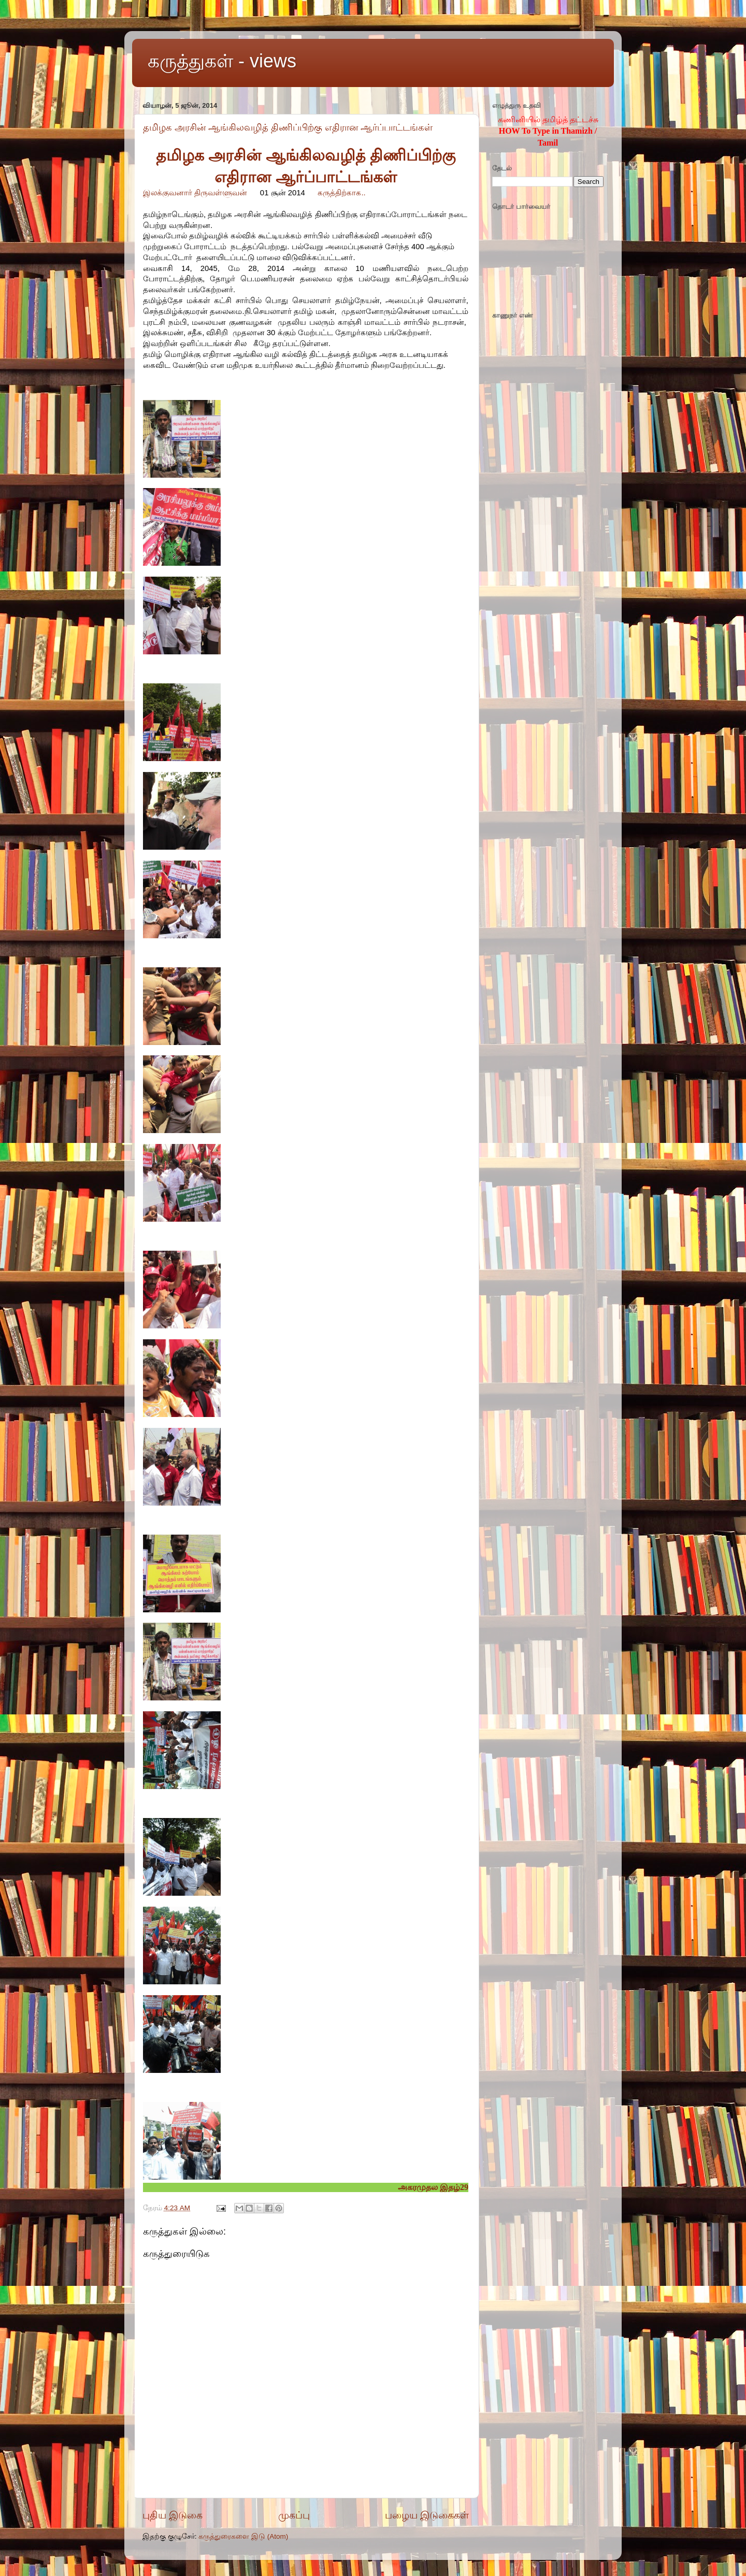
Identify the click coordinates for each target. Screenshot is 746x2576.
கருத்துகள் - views (222, 60)
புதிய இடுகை (172, 2515)
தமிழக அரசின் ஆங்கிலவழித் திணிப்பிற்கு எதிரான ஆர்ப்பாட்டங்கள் (288, 127)
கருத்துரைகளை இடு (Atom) (243, 2536)
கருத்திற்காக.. (341, 193)
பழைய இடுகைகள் (427, 2515)
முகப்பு (294, 2515)
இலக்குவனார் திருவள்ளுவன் (195, 193)
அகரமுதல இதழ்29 (433, 2187)
